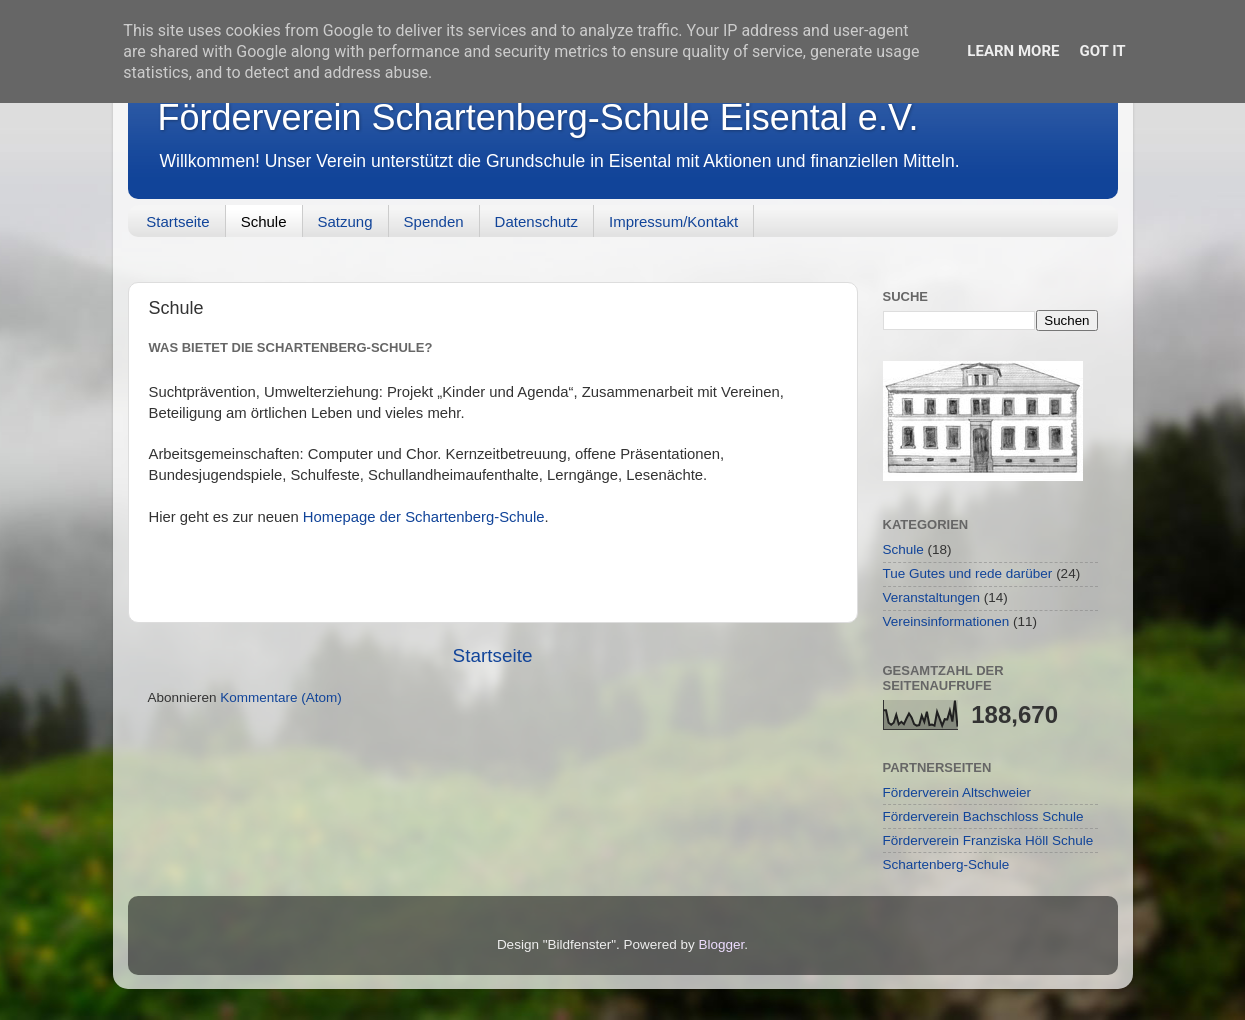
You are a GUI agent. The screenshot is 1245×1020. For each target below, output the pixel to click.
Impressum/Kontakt (673, 221)
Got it (1102, 51)
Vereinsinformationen (946, 621)
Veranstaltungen (932, 597)
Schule (264, 221)
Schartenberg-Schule (946, 864)
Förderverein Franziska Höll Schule (988, 840)
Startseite (177, 221)
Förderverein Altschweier (957, 792)
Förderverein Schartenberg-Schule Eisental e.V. (538, 117)
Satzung (345, 221)
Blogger (722, 944)
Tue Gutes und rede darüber (968, 573)
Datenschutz (536, 221)
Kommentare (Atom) (281, 697)
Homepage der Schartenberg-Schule (424, 517)
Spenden (434, 221)
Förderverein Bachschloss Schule (983, 816)
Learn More (1013, 51)
